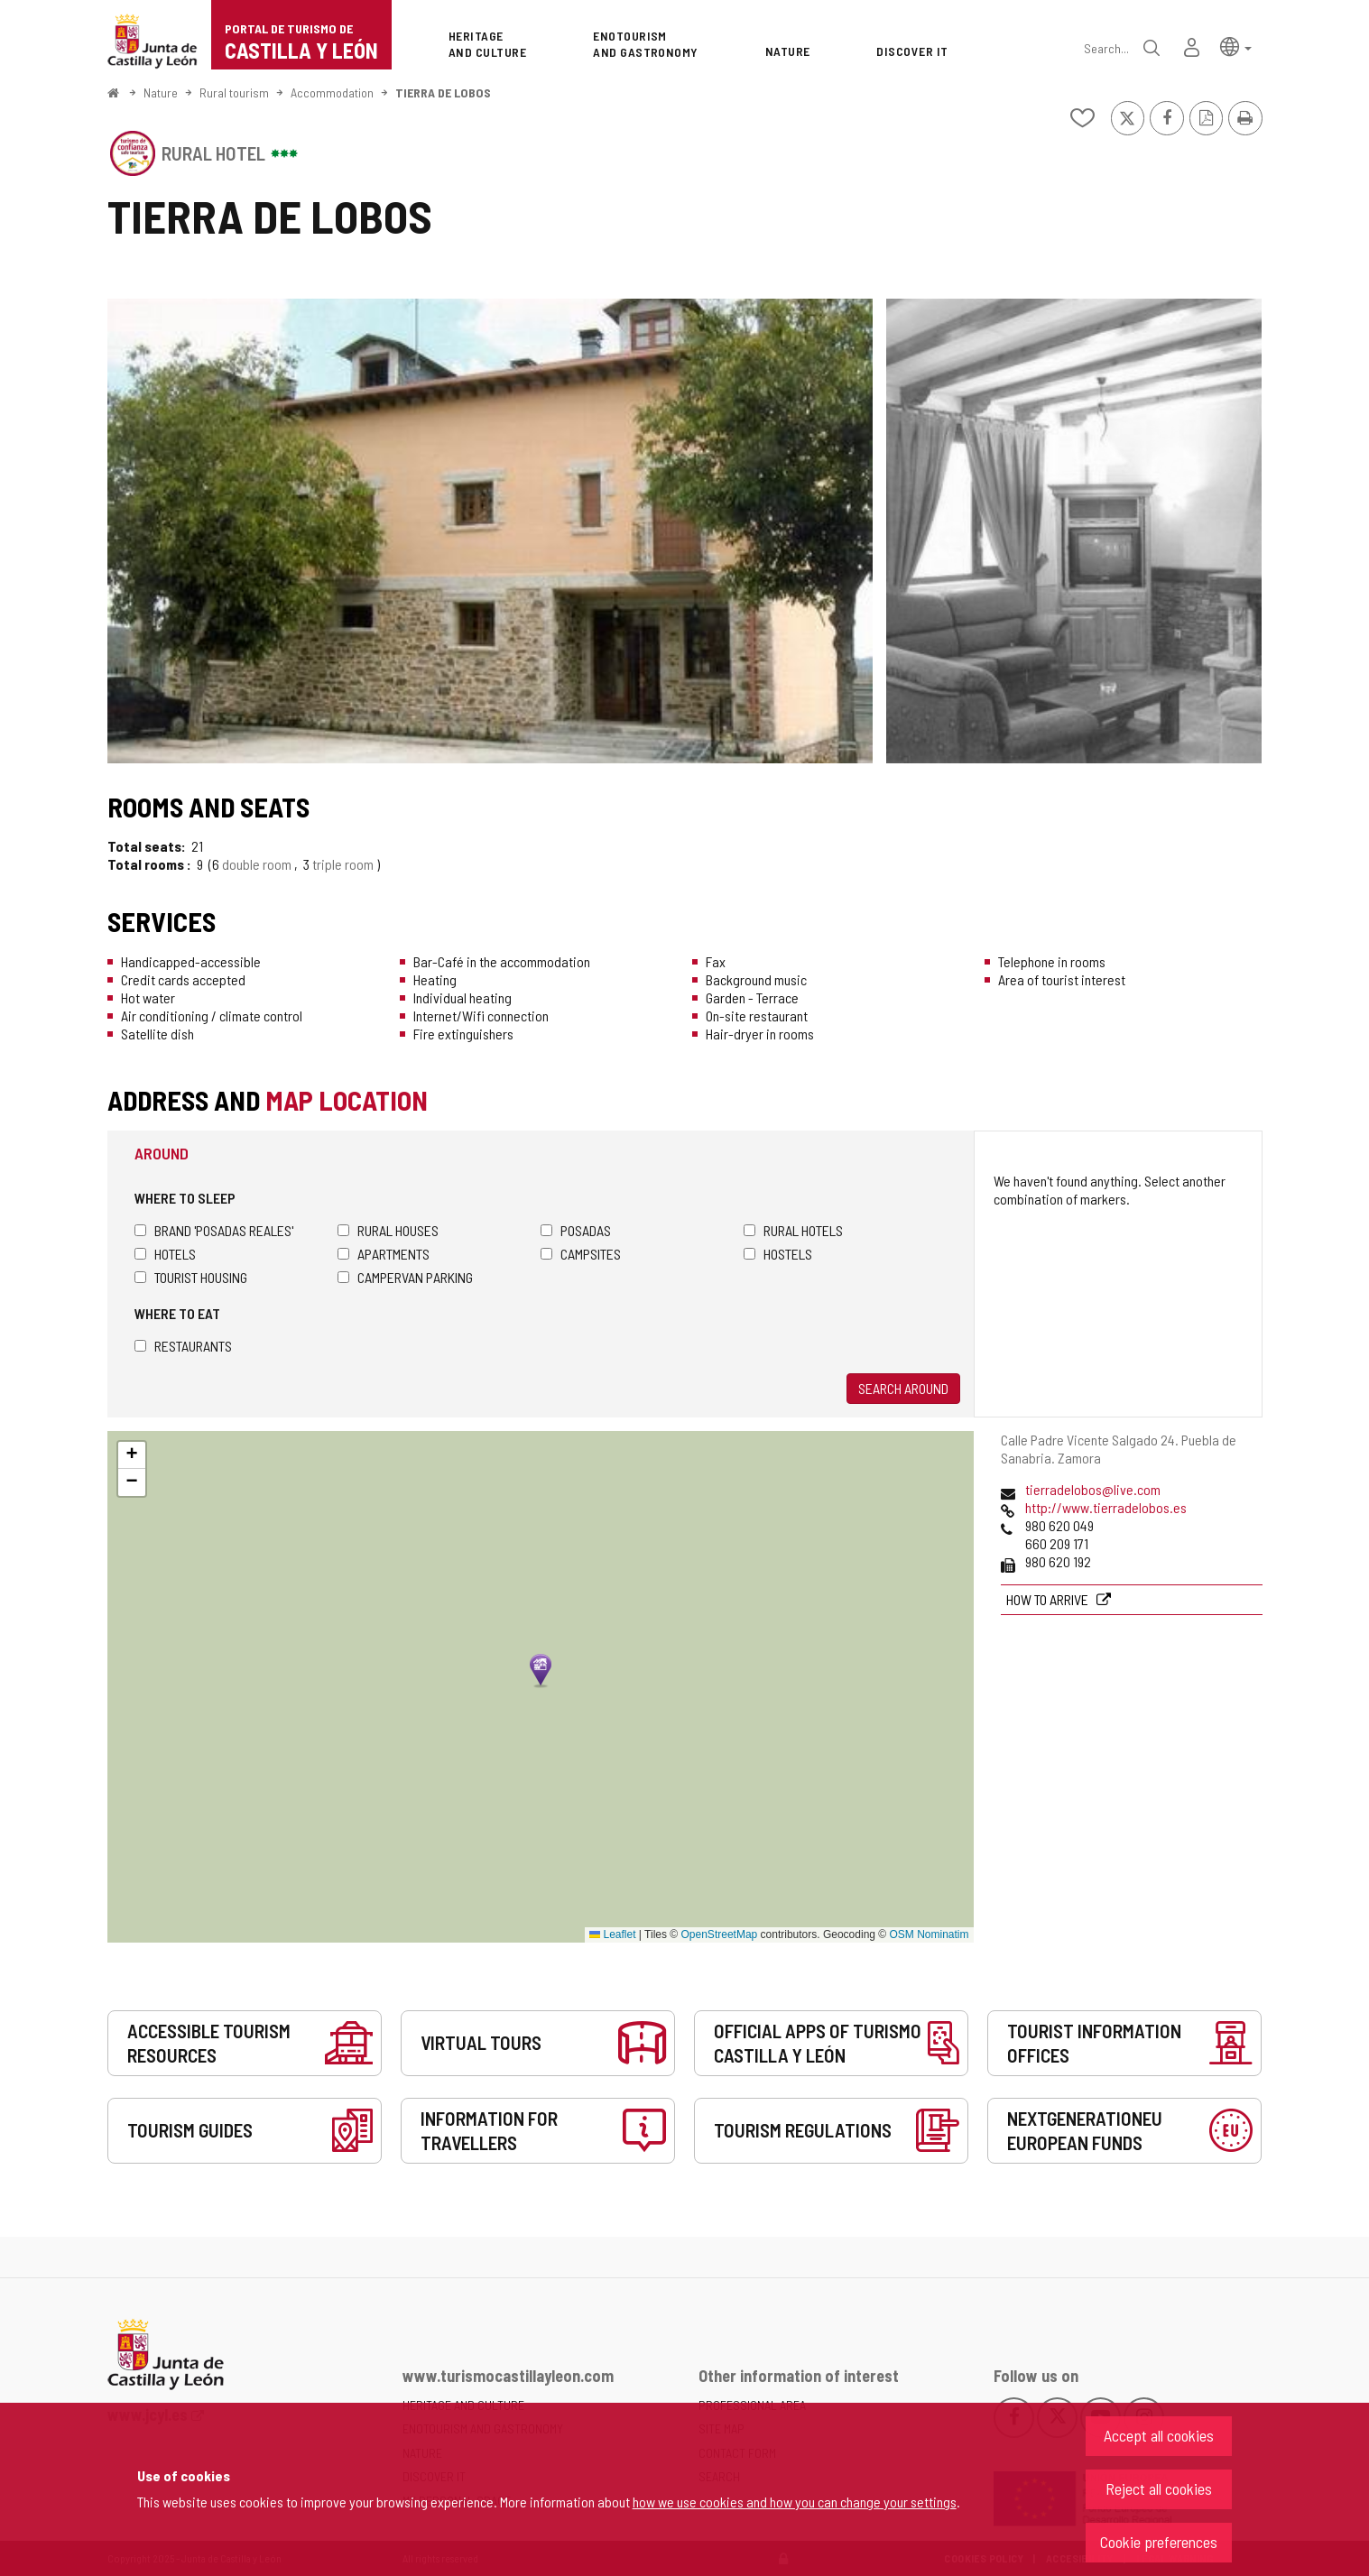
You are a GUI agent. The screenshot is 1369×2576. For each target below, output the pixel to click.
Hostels (778, 1253)
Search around (903, 1388)
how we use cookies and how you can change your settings (795, 2501)
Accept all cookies (1159, 2435)
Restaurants (183, 1345)
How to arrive (1048, 1599)
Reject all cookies (1158, 2488)
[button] (1236, 45)
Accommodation (332, 92)
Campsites (581, 1253)
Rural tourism (234, 92)
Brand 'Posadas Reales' (213, 1230)
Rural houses (388, 1230)
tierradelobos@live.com (1093, 1489)
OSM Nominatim (928, 1934)
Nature (160, 92)
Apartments (384, 1253)
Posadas (576, 1230)
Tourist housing (190, 1277)
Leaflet (612, 1934)
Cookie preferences (1158, 2542)
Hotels (165, 1253)
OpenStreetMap (719, 1934)
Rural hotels (793, 1230)
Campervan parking (405, 1277)
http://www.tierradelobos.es (1106, 1507)
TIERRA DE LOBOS (443, 92)
